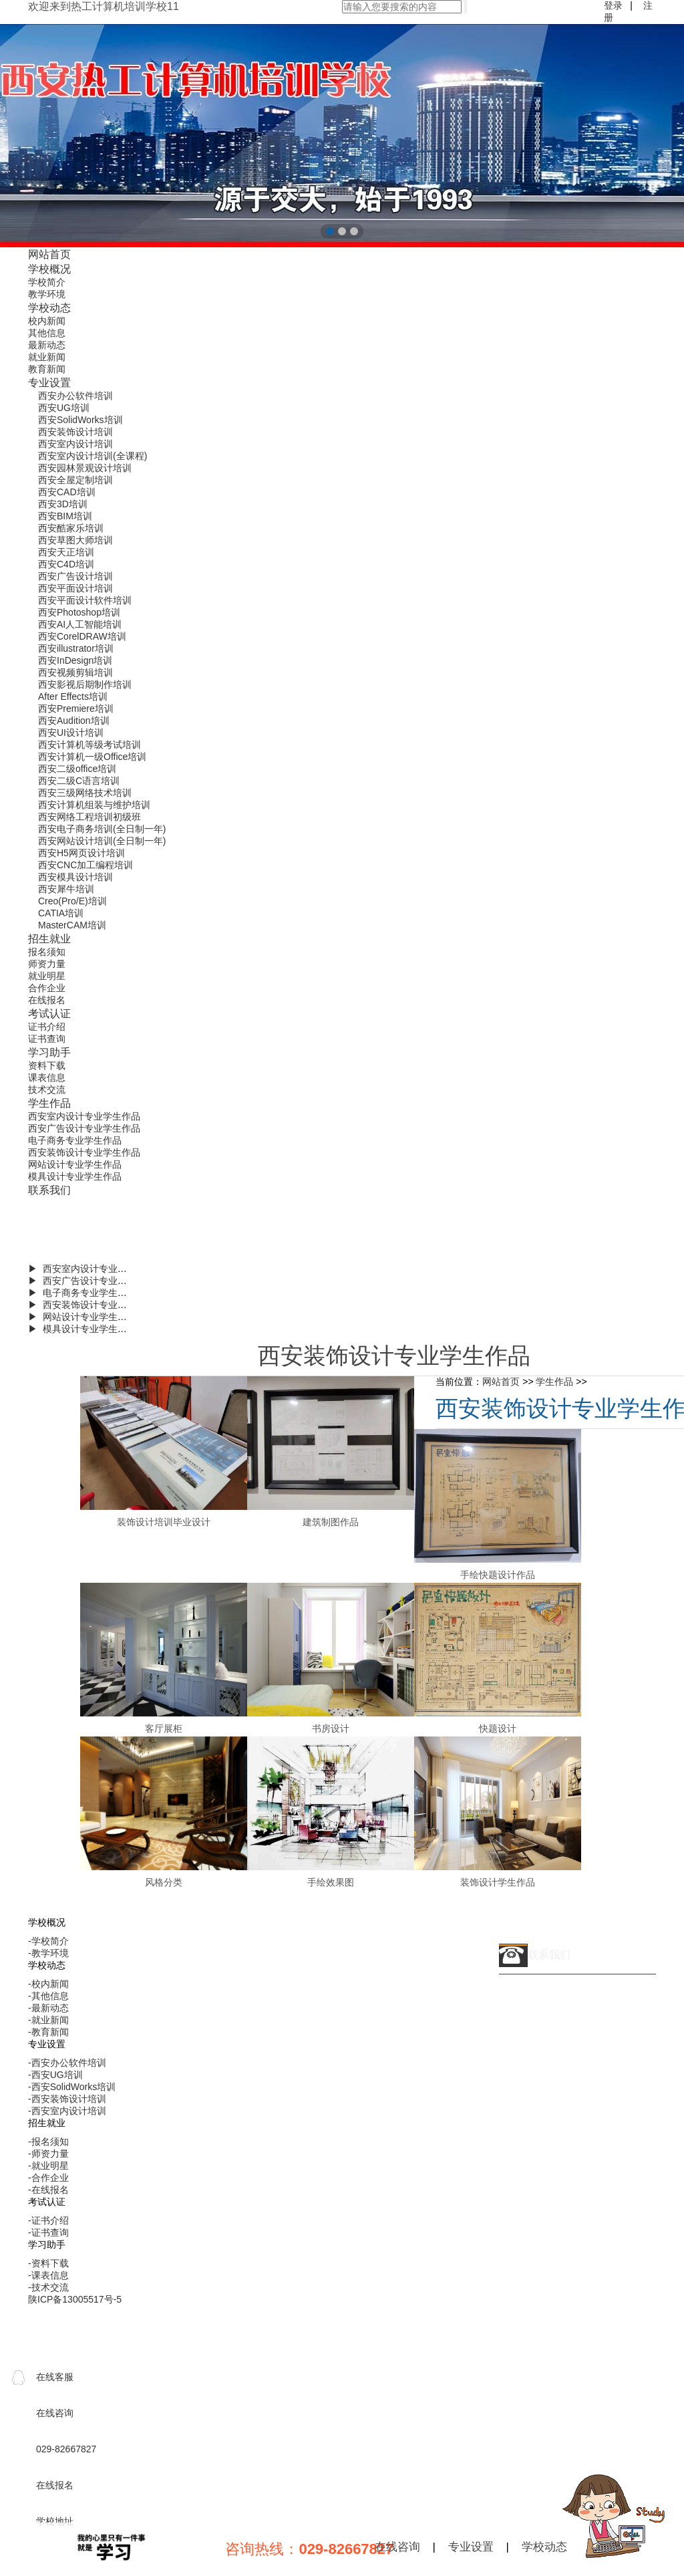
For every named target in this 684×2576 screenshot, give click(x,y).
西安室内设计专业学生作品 (84, 1116)
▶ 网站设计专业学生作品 (82, 1316)
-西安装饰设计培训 (67, 2098)
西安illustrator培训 (76, 648)
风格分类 (163, 1882)
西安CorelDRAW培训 (82, 636)
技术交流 (46, 1089)
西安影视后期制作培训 (85, 684)
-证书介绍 (48, 2220)
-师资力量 (48, 2153)
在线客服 (54, 2376)
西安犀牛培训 (66, 889)
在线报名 (46, 1000)
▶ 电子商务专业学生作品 (82, 1292)
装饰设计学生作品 (497, 1882)
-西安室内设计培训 (67, 2110)
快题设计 (497, 1728)
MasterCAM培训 (72, 925)
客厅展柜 (163, 1728)
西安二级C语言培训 (79, 780)
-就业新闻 (48, 2020)
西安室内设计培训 (75, 443)
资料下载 (46, 1065)
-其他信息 (48, 1995)
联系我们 (49, 1190)
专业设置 (49, 382)
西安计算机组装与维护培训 (94, 804)
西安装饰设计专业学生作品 (84, 1152)
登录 (613, 5)
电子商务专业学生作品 (75, 1140)
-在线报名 (48, 2189)
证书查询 (46, 1038)
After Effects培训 (73, 696)
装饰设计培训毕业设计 (163, 1522)
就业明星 (46, 976)
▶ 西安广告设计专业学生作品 (91, 1280)
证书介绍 (46, 1026)
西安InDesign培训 (75, 660)
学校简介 (46, 282)
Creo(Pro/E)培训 (72, 901)
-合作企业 (48, 2177)
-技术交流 (48, 2287)
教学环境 (46, 294)
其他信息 (46, 333)
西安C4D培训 (66, 564)
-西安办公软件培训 (67, 2062)
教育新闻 (46, 369)
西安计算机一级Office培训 (92, 756)
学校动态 (49, 307)
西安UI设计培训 (71, 732)
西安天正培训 (66, 552)
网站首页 (49, 254)
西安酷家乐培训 (71, 528)
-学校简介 (48, 1941)
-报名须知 (48, 2141)
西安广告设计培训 (75, 576)
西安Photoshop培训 (79, 612)
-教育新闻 (48, 2032)
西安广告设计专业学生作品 (84, 1128)
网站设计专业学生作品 (75, 1164)
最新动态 (46, 345)
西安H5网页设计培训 (81, 853)
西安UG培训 (64, 407)
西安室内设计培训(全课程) (92, 455)
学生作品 (49, 1103)
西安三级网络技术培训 (85, 792)
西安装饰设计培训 (75, 431)
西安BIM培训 (65, 516)
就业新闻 (46, 357)
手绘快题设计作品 (497, 1574)
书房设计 (330, 1728)
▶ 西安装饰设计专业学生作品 (91, 1304)
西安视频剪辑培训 (75, 672)
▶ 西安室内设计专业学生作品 (91, 1268)
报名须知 (46, 951)
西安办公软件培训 (75, 395)
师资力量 (46, 963)
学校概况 (49, 269)
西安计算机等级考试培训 (89, 744)
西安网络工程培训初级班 (89, 816)
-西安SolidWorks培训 (72, 2086)
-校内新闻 (48, 1983)
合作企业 (46, 988)
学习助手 (49, 1052)
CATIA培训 (60, 913)
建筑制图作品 (331, 1522)
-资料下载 (48, 2263)
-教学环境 (48, 1953)
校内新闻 (46, 320)
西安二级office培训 (77, 768)
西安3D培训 (63, 504)
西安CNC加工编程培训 (85, 865)
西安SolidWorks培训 (80, 419)
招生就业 (49, 938)
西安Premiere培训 (76, 708)
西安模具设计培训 (75, 877)
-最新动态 (48, 2008)
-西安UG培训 (55, 2074)
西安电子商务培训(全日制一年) (102, 828)
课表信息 (46, 1077)
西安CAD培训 (67, 492)
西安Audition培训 (74, 720)
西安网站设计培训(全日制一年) (102, 840)
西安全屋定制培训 (75, 480)
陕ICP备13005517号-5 (75, 2299)
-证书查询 (48, 2232)
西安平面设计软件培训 (85, 600)
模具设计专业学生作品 (75, 1176)
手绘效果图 (330, 1882)
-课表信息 (48, 2275)
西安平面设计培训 (75, 588)
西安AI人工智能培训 (80, 624)
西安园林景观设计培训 (85, 468)
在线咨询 (397, 2547)
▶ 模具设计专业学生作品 (82, 1328)
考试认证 (49, 1013)
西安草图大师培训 (75, 540)
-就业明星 (48, 2165)
